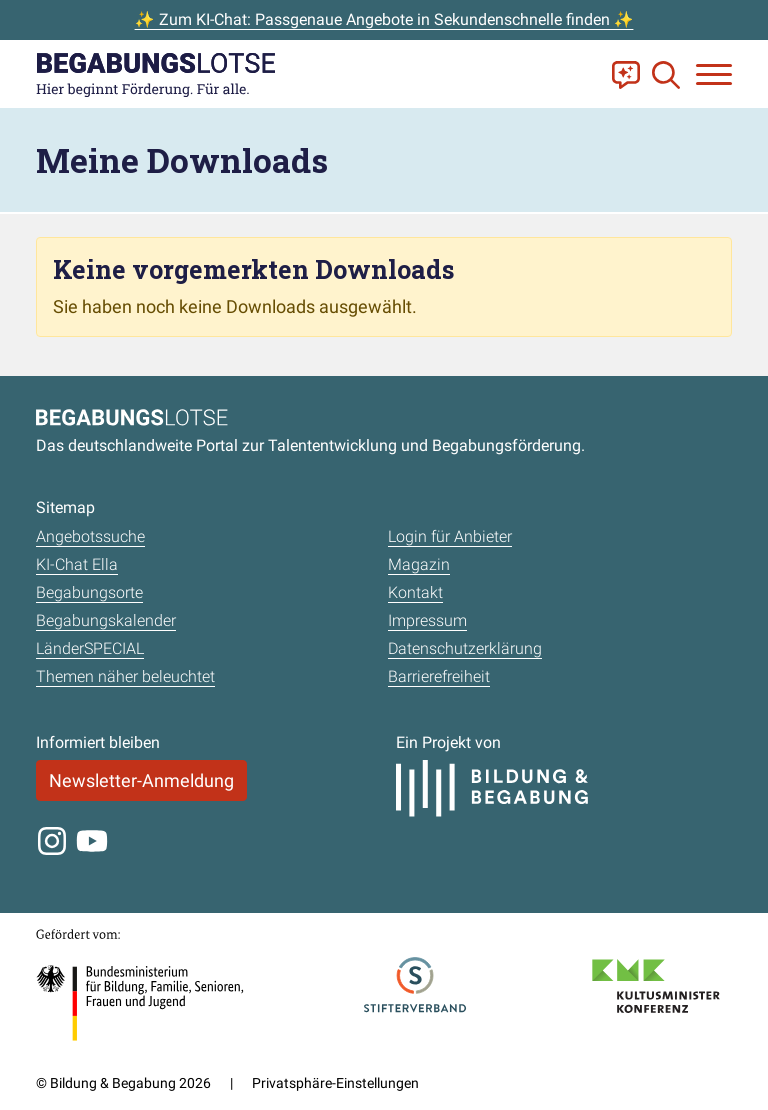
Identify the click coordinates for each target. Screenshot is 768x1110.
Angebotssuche (90, 536)
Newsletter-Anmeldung (141, 780)
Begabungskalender (106, 620)
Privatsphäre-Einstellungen (335, 1083)
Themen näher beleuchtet (125, 676)
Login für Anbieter (450, 536)
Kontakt (415, 592)
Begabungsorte (89, 592)
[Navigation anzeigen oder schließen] (714, 74)
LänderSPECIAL (90, 648)
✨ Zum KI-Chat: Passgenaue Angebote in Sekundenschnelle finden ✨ (384, 19)
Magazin (419, 564)
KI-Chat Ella (77, 564)
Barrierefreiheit (439, 676)
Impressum (427, 620)
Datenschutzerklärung (465, 648)
